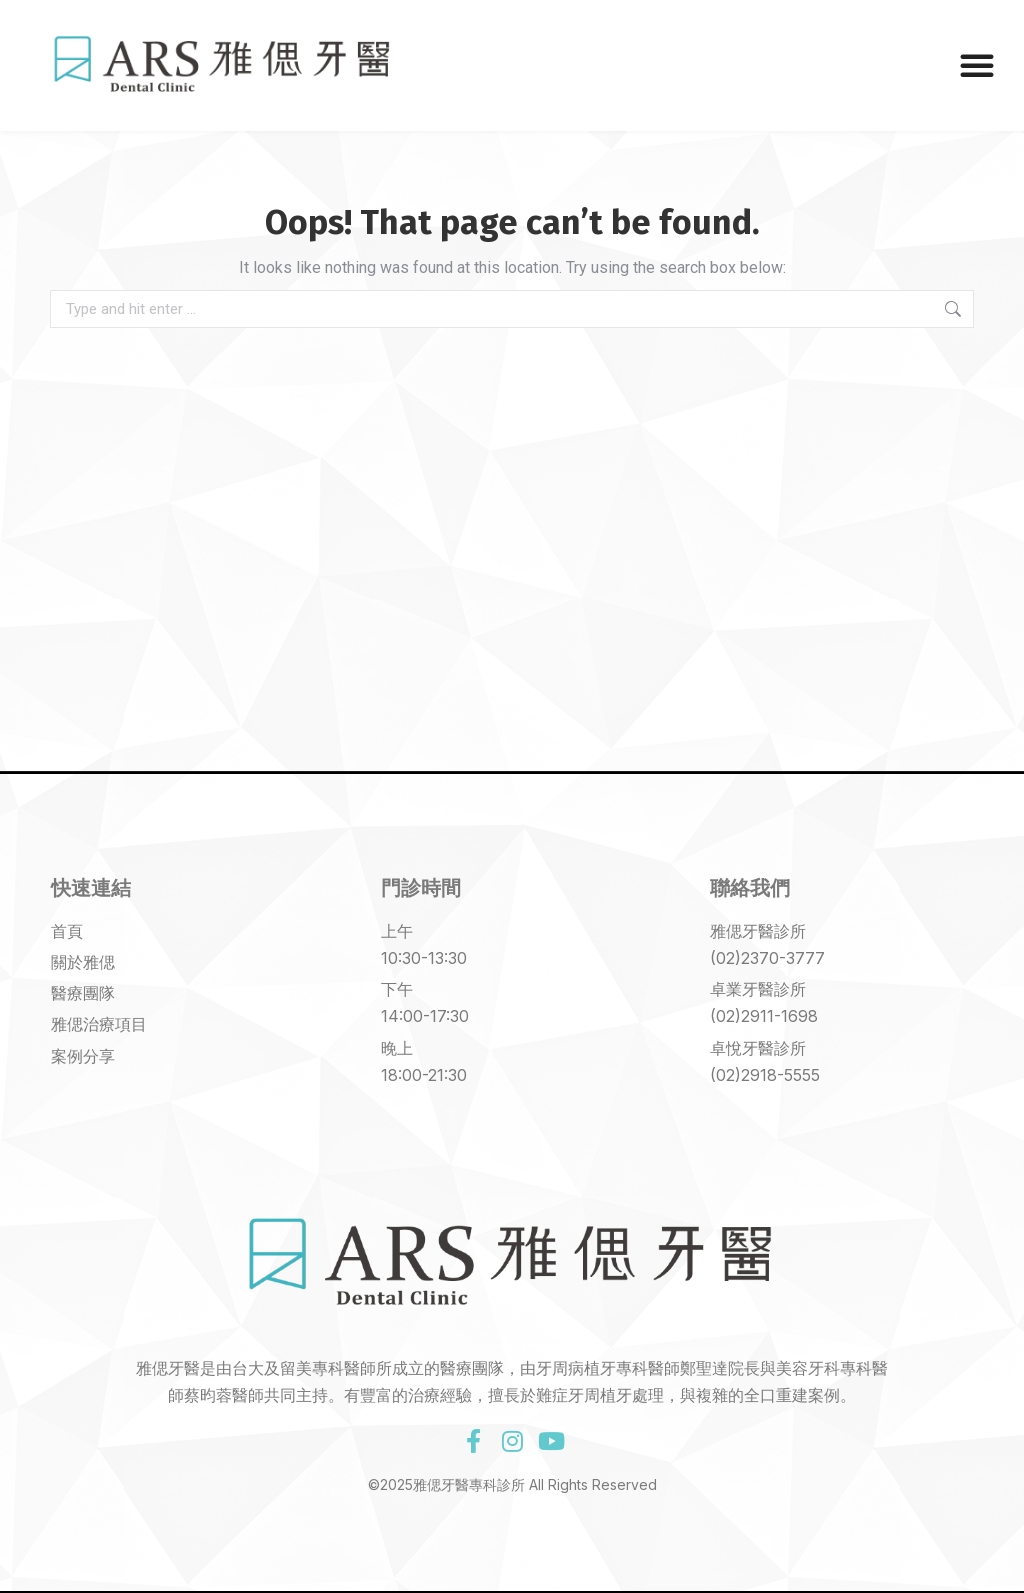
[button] (977, 65)
